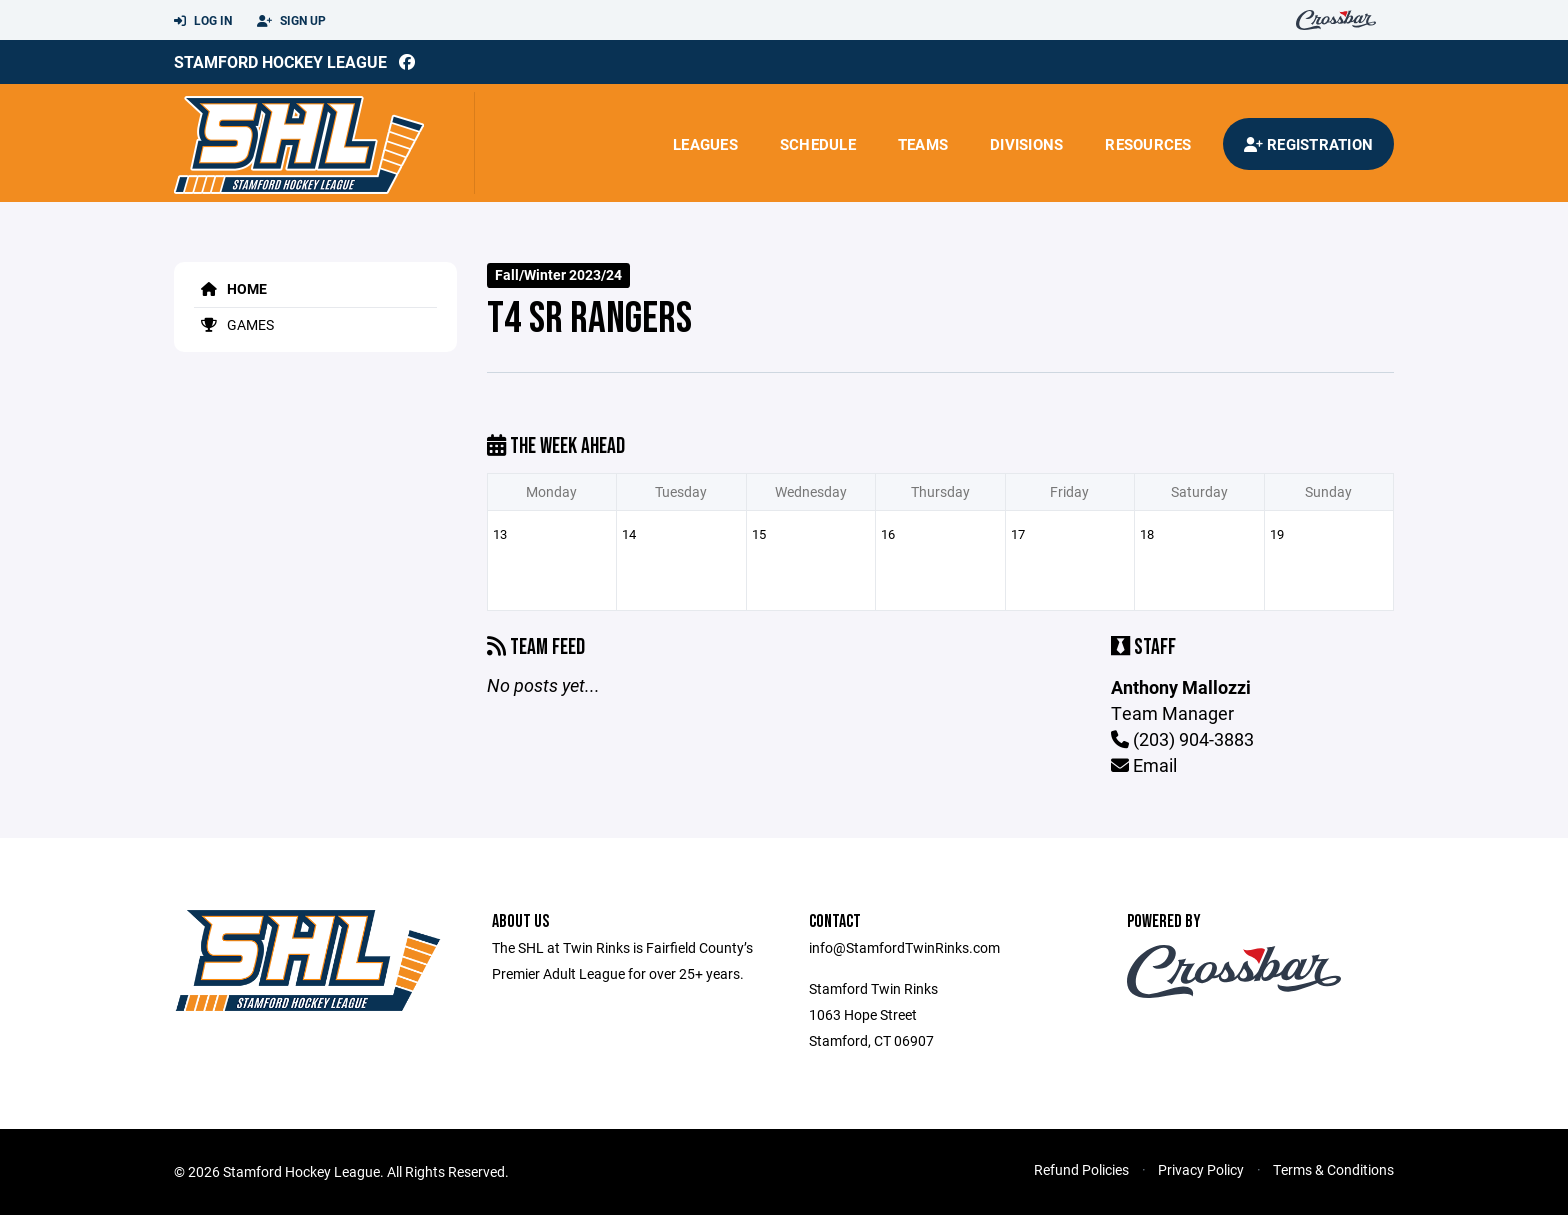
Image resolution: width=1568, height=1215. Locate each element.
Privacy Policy (1201, 1169)
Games (234, 324)
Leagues (705, 144)
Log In (203, 21)
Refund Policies (1081, 1169)
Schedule (818, 144)
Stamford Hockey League (280, 61)
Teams (923, 144)
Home (230, 288)
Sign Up (291, 21)
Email (1144, 765)
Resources (1148, 144)
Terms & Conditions (1333, 1169)
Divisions (1026, 144)
